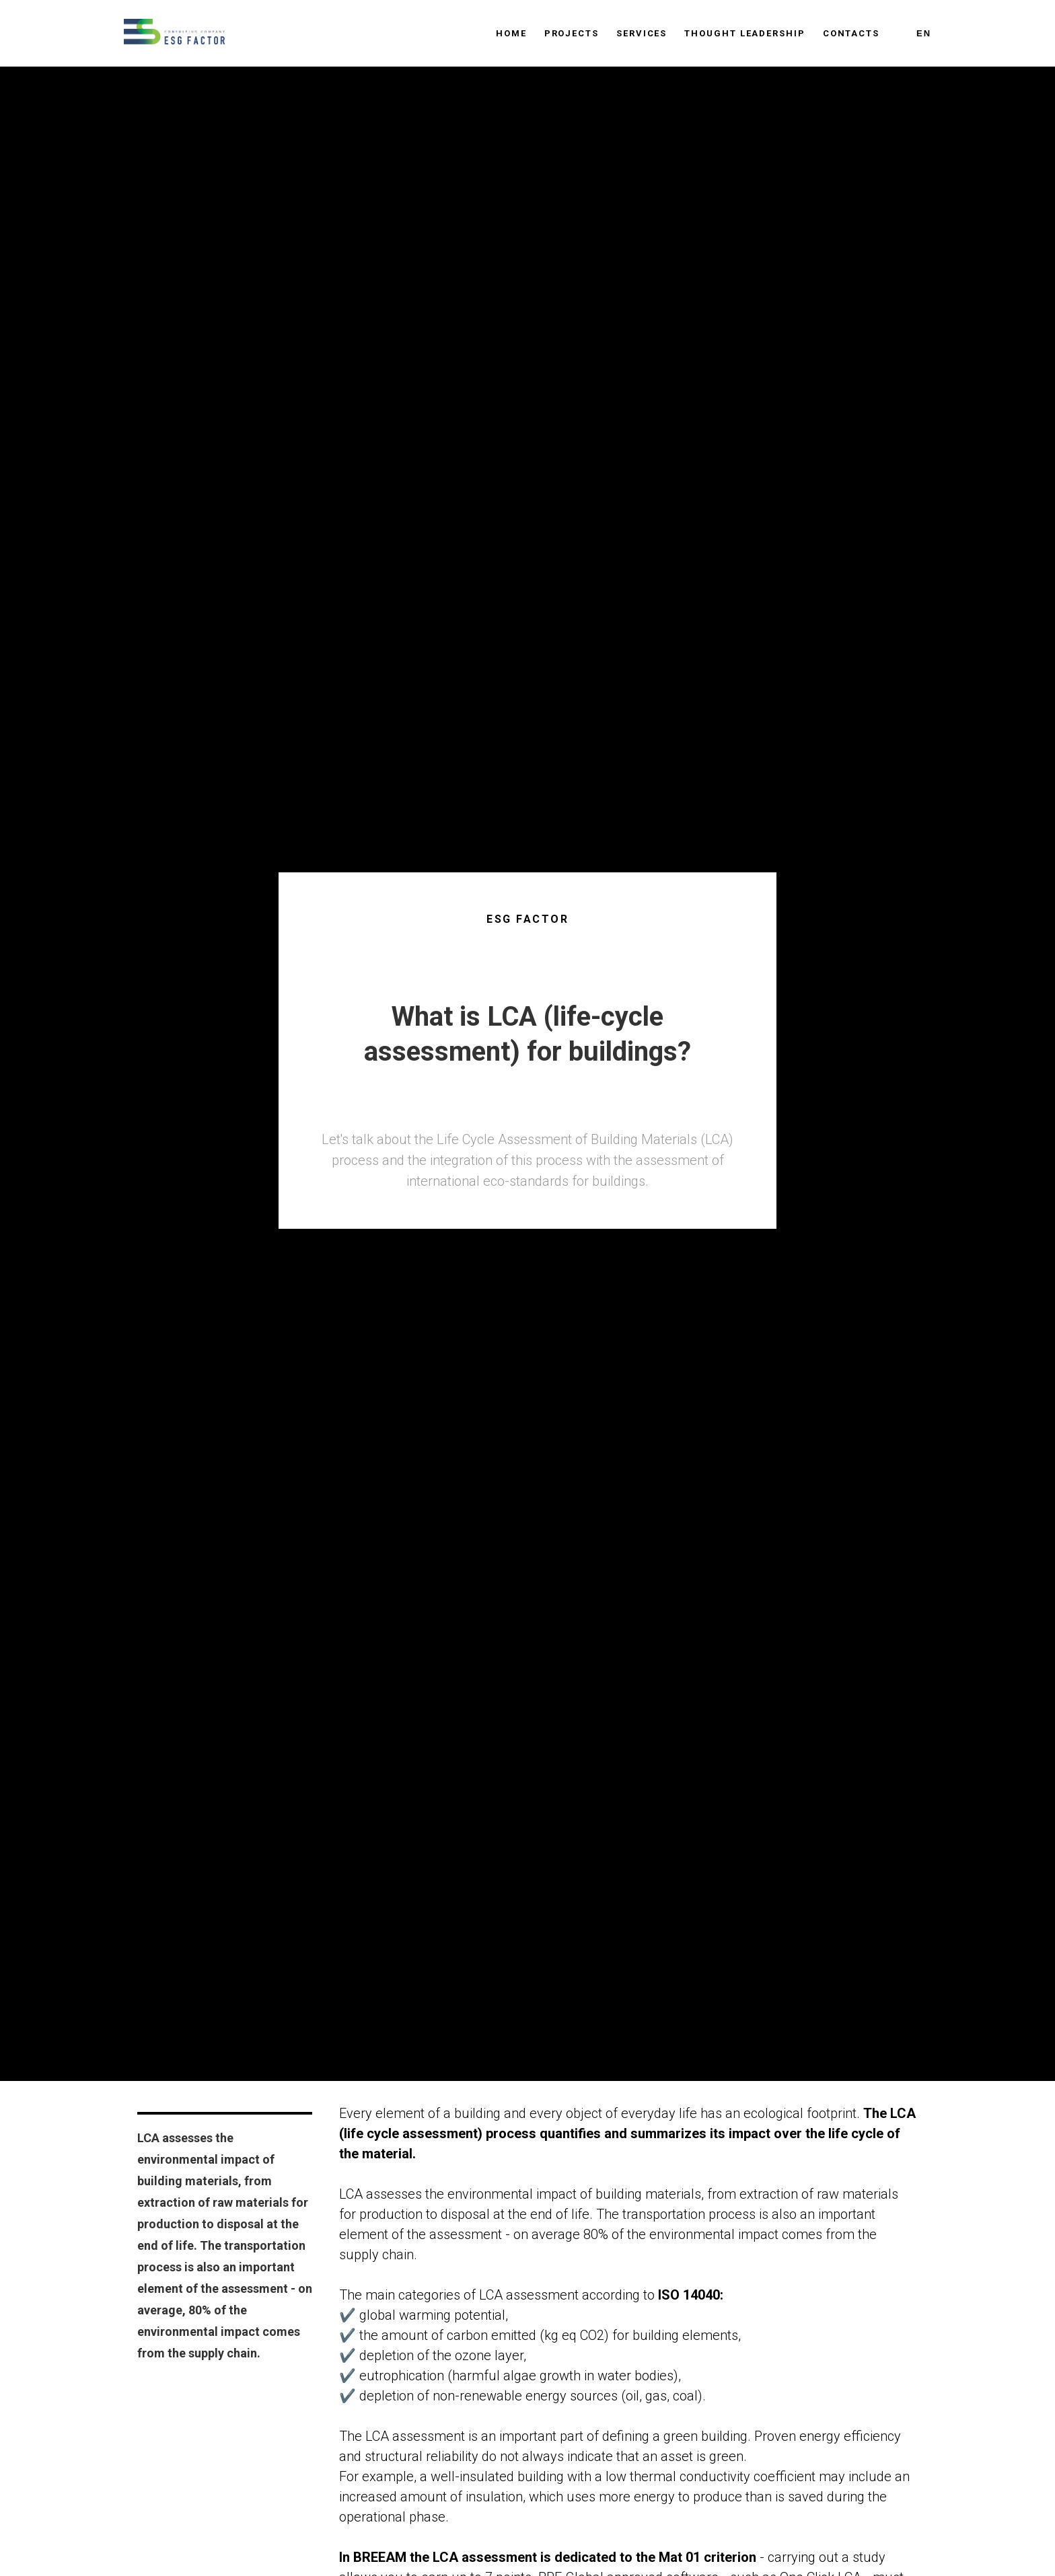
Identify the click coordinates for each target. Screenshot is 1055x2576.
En (923, 33)
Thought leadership (744, 33)
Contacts (851, 33)
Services (641, 33)
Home (511, 33)
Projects (571, 33)
